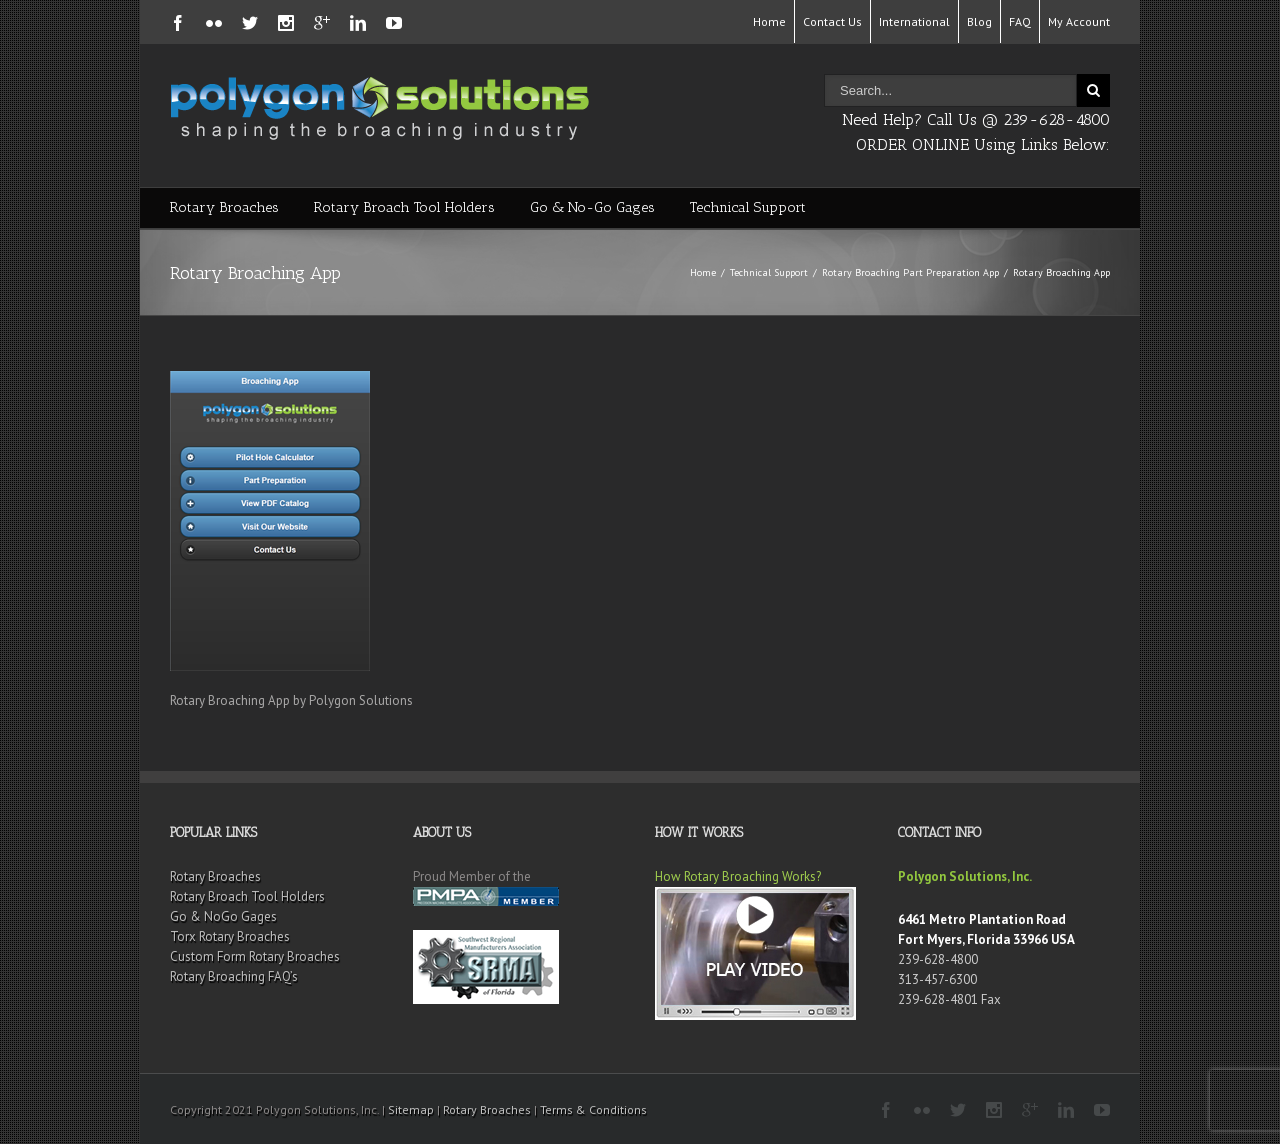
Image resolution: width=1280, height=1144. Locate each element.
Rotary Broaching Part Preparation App (910, 272)
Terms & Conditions (593, 1109)
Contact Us (832, 21)
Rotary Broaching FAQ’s (234, 976)
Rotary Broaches (224, 207)
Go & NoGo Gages (223, 916)
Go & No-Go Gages (592, 207)
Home (769, 21)
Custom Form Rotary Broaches (255, 956)
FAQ (1020, 21)
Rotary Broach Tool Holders (404, 207)
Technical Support (748, 207)
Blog (979, 21)
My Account (1079, 21)
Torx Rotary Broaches (230, 936)
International (914, 21)
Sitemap (411, 1109)
